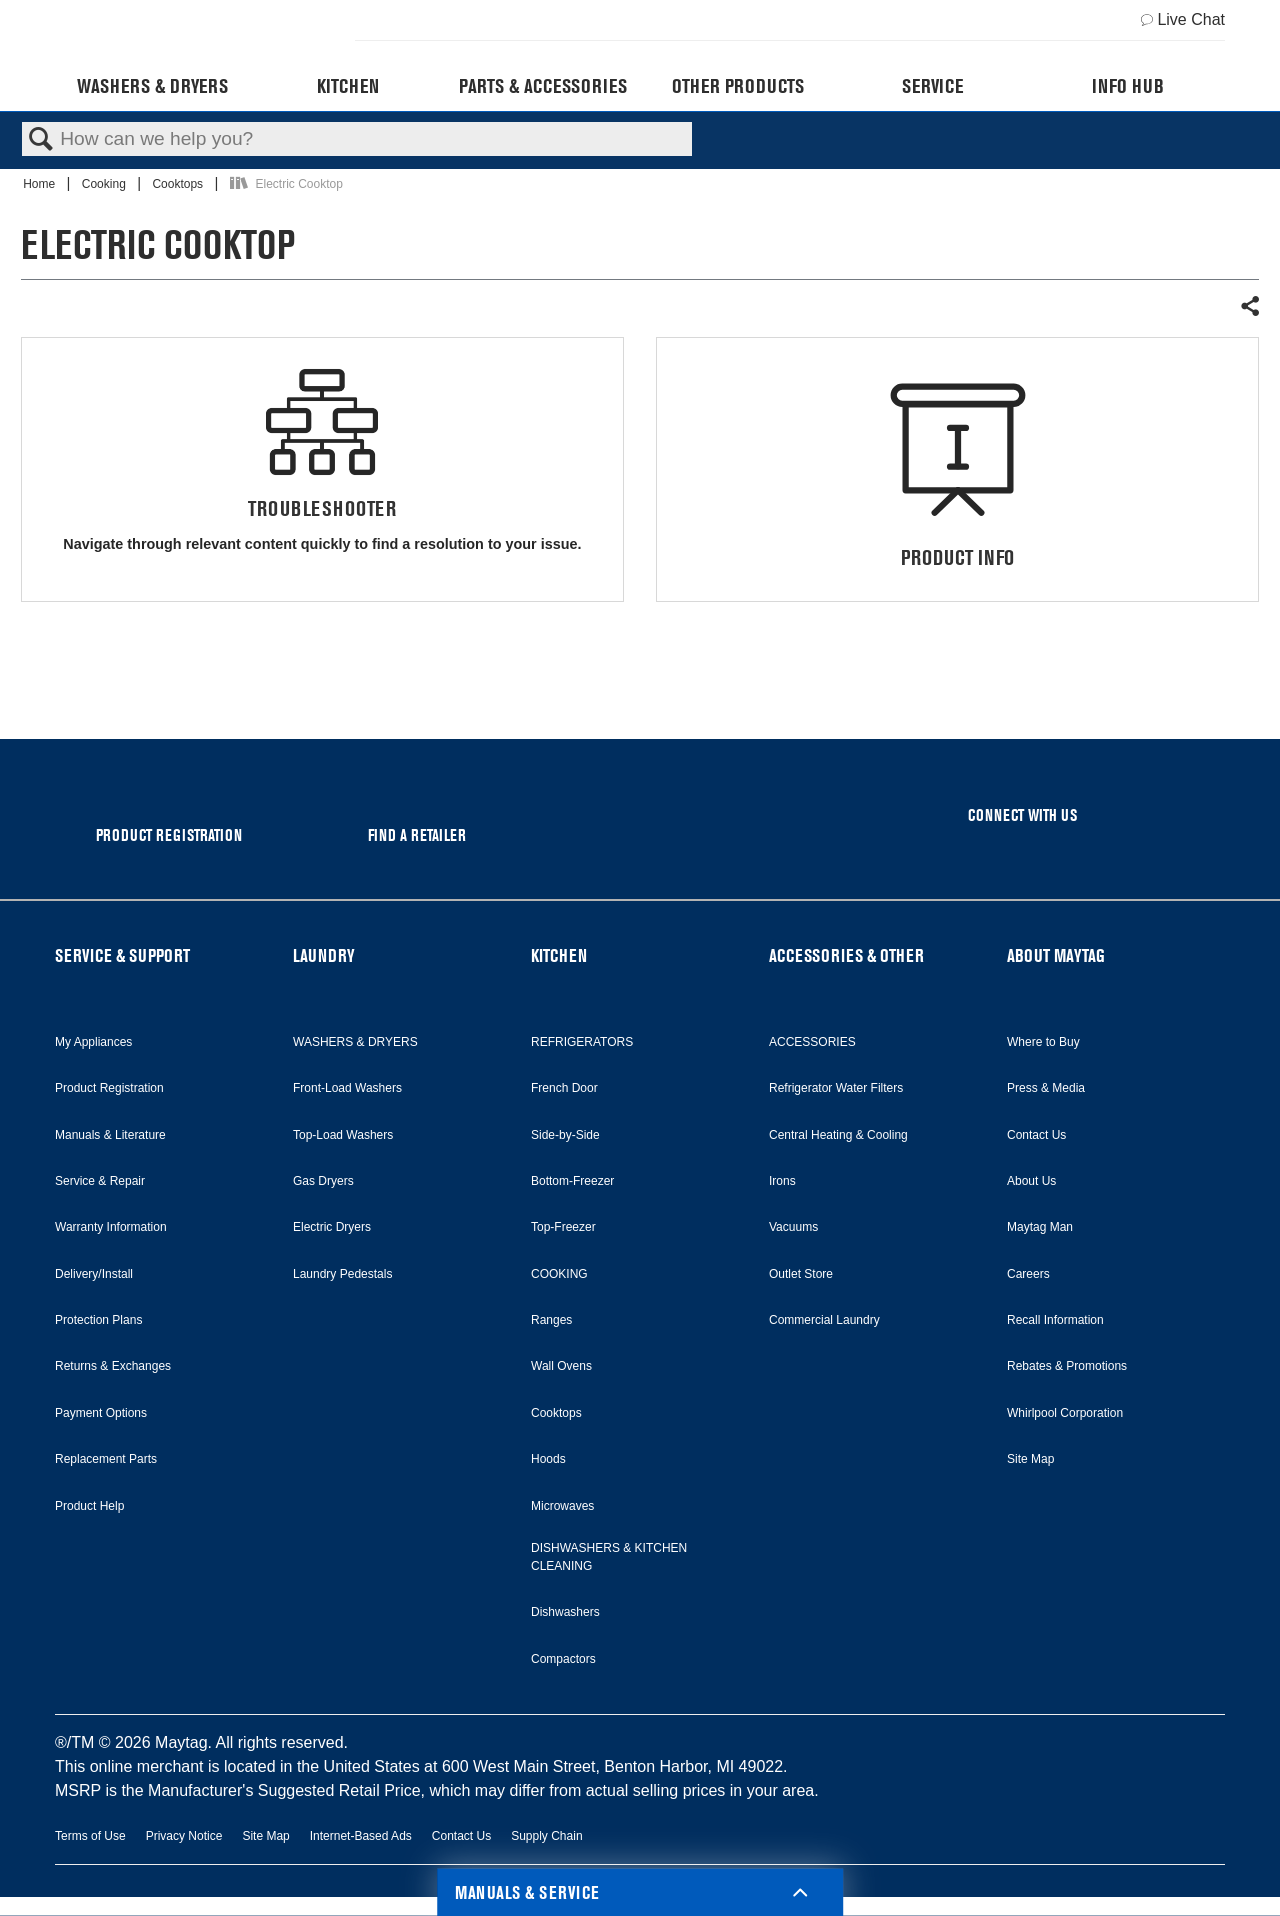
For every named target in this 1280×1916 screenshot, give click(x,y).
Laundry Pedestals (342, 1274)
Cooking (105, 184)
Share (1249, 307)
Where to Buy (1043, 1042)
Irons (782, 1181)
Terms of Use (90, 1836)
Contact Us (1036, 1135)
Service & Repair (100, 1181)
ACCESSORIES (812, 1042)
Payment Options (101, 1413)
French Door (564, 1088)
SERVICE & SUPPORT (122, 955)
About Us (1031, 1181)
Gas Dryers (323, 1181)
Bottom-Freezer (572, 1181)
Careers (1028, 1274)
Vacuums (793, 1227)
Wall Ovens (561, 1366)
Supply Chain (546, 1836)
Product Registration (109, 1088)
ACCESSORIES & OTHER (846, 955)
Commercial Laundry (824, 1320)
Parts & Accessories (543, 86)
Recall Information (1055, 1320)
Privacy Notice (184, 1836)
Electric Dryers (332, 1227)
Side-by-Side (565, 1135)
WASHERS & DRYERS (355, 1042)
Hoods (548, 1459)
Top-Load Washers (343, 1135)
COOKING (559, 1274)
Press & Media (1046, 1088)
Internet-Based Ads (361, 1836)
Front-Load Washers (347, 1088)
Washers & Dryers (152, 86)
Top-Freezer (563, 1227)
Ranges (551, 1320)
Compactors (563, 1659)
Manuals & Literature (110, 1135)
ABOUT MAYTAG (1056, 955)
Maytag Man (1040, 1227)
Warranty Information (111, 1227)
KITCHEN (559, 955)
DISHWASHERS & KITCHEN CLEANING (609, 1557)
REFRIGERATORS (582, 1042)
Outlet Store (801, 1274)
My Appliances (93, 1042)
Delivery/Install (94, 1274)
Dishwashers (565, 1612)
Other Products (738, 86)
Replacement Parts (106, 1459)
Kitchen (348, 86)
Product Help (89, 1506)
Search (41, 140)
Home (40, 184)
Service (932, 86)
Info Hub (1128, 86)
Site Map (1030, 1459)
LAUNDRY (324, 955)
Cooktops (179, 184)
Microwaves (562, 1506)
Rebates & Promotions (1067, 1366)
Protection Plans (98, 1320)
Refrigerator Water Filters (836, 1088)
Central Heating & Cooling (838, 1135)
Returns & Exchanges (113, 1366)
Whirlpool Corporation (1065, 1413)
